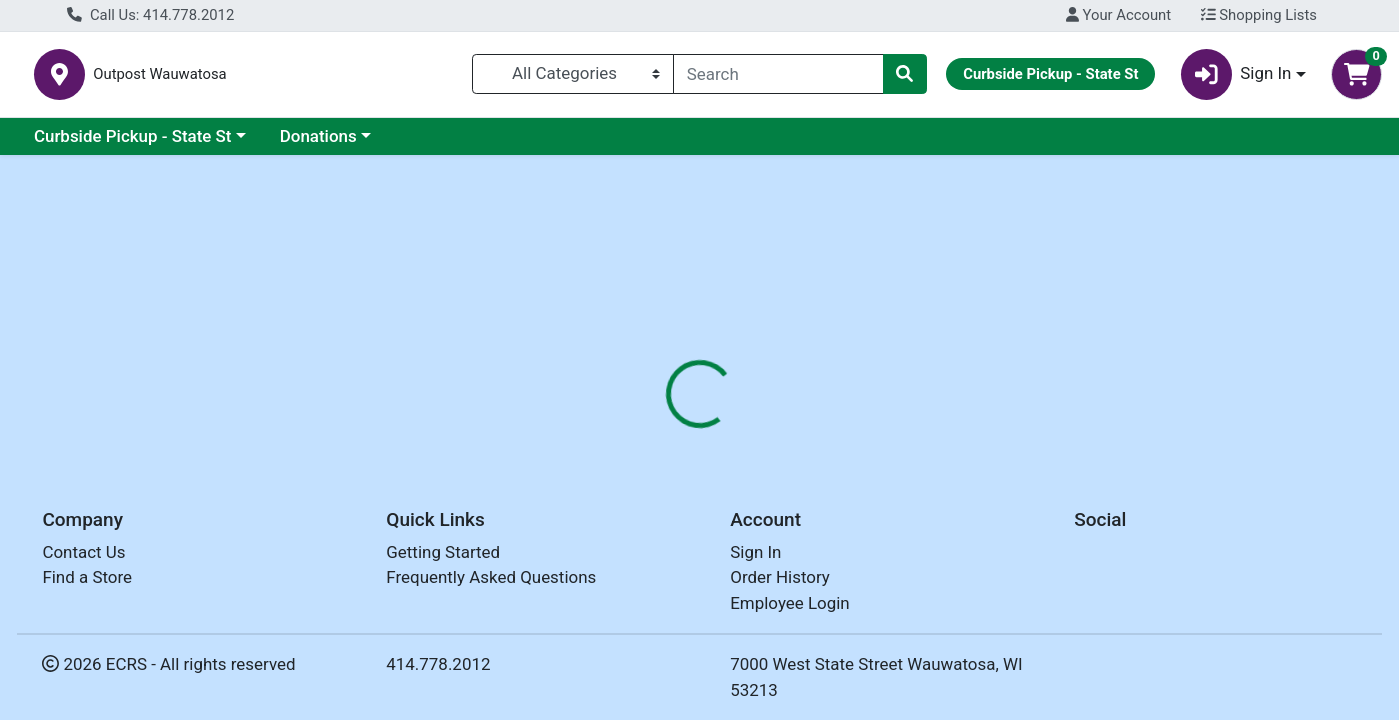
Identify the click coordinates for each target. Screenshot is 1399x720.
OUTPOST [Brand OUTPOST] (830, 560)
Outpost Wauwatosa (389, 78)
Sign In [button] (1236, 78)
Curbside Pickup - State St (133, 144)
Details (639, 435)
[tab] (639, 434)
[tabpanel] (991, 556)
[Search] (778, 78)
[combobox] (778, 78)
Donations (318, 144)
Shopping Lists (1259, 15)
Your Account (1118, 15)
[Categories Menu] (573, 78)
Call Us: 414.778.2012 (150, 15)
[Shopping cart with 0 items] (1356, 78)
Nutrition (727, 435)
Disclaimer (828, 435)
